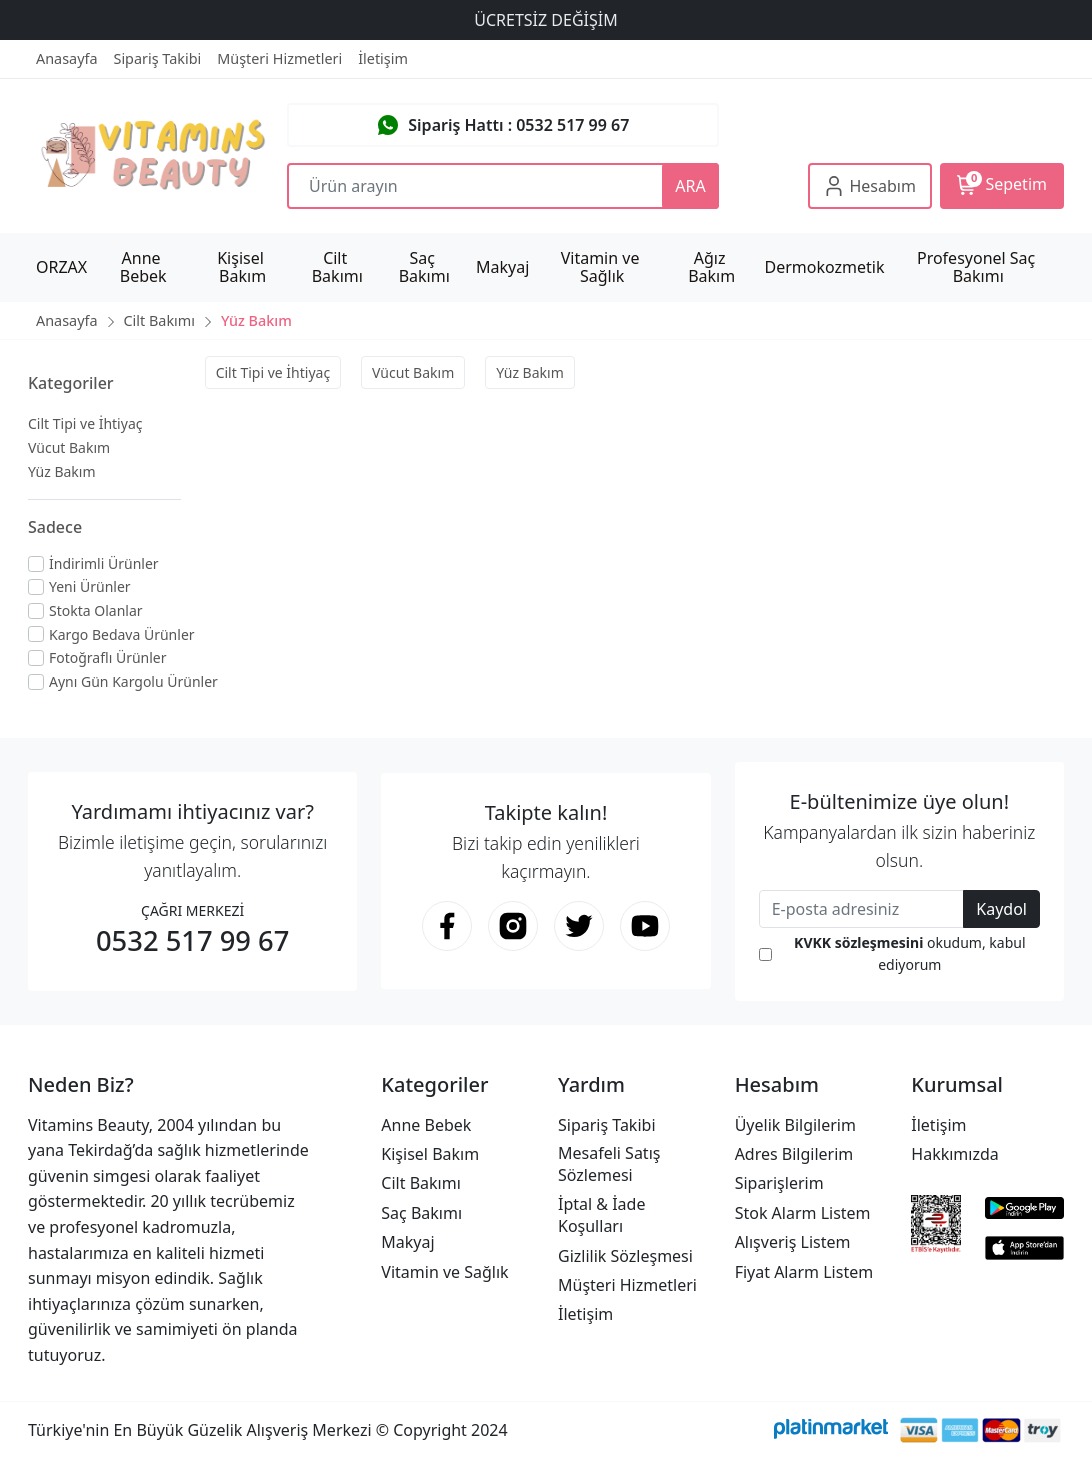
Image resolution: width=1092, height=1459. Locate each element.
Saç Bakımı (421, 1213)
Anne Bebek (426, 1125)
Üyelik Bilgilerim (795, 1125)
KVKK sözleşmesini (858, 942)
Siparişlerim (779, 1183)
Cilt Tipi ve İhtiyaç (85, 423)
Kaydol (1001, 909)
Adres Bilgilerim (794, 1154)
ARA (690, 186)
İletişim (585, 1314)
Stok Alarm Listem (803, 1213)
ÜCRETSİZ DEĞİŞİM (545, 20)
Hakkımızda (954, 1154)
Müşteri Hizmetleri (627, 1285)
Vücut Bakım (69, 447)
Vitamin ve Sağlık (444, 1272)
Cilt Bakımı (420, 1183)
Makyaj (407, 1242)
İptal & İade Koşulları (601, 1215)
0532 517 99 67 (192, 940)
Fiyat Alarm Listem (804, 1272)
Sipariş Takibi (607, 1125)
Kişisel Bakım (430, 1154)
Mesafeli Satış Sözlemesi (609, 1164)
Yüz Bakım (62, 471)
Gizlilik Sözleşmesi (625, 1256)
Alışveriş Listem (793, 1242)
